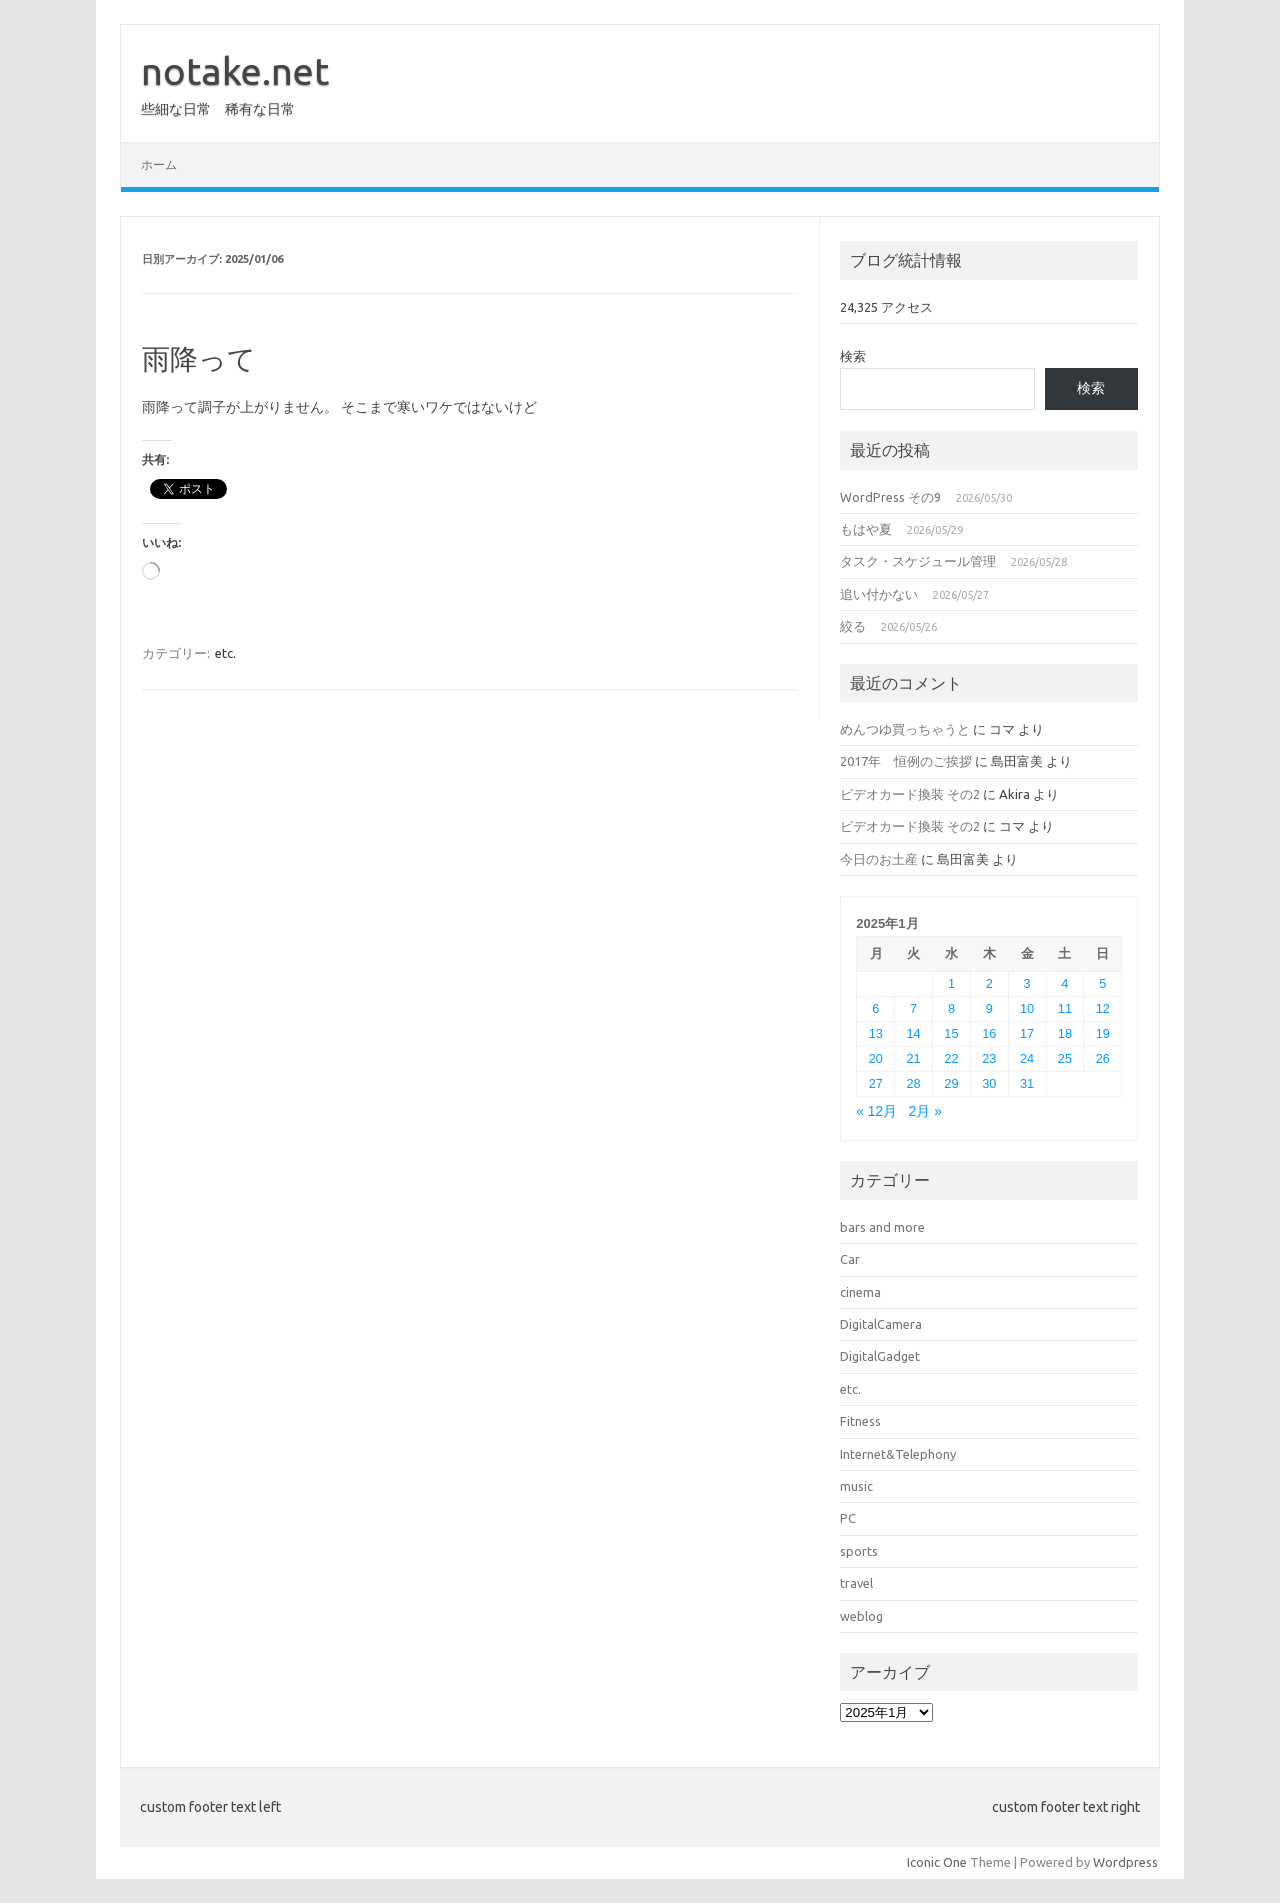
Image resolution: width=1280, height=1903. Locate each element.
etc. (225, 653)
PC (848, 1518)
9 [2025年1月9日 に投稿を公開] (989, 1008)
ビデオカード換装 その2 (910, 794)
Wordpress (1125, 1862)
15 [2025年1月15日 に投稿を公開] (951, 1033)
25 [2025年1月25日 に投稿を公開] (1065, 1058)
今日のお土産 (879, 859)
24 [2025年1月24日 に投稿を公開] (1027, 1058)
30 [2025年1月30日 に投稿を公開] (989, 1083)
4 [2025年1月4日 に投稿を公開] (1064, 983)
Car (850, 1259)
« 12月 (876, 1111)
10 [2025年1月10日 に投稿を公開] (1027, 1008)
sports (859, 1551)
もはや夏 (866, 529)
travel (856, 1583)
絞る (853, 626)
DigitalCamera (881, 1324)
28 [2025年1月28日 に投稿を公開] (914, 1083)
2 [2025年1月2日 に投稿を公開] (989, 983)
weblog (861, 1616)
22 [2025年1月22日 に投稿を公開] (951, 1058)
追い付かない (879, 594)
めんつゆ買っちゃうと (905, 729)
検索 (853, 356)
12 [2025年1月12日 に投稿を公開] (1103, 1008)
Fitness (860, 1421)
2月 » (925, 1111)
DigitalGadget (880, 1356)
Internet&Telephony (898, 1454)
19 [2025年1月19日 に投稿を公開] (1103, 1033)
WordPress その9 (890, 497)
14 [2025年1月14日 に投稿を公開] (914, 1033)
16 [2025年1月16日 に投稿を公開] (989, 1033)
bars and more (882, 1227)
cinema (860, 1292)
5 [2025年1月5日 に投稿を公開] (1102, 983)
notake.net (235, 71)
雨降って (199, 358)
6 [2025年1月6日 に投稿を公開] (875, 1008)
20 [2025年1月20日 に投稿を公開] (876, 1058)
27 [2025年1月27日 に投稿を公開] (876, 1083)
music (856, 1486)
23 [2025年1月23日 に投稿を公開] (989, 1058)
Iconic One (937, 1862)
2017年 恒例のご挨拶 (906, 761)
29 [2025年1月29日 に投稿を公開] (951, 1083)
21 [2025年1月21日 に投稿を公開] (914, 1058)
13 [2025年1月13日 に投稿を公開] (876, 1033)
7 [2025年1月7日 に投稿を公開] (913, 1008)
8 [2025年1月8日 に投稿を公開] (951, 1008)
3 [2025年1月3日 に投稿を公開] (1027, 983)
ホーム (159, 164)
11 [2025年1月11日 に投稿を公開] (1065, 1008)
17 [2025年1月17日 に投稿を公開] (1027, 1033)
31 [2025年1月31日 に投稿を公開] (1027, 1083)
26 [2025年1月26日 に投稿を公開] (1103, 1058)
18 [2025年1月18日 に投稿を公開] (1065, 1033)
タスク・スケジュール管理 (918, 561)
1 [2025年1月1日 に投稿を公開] (951, 983)
